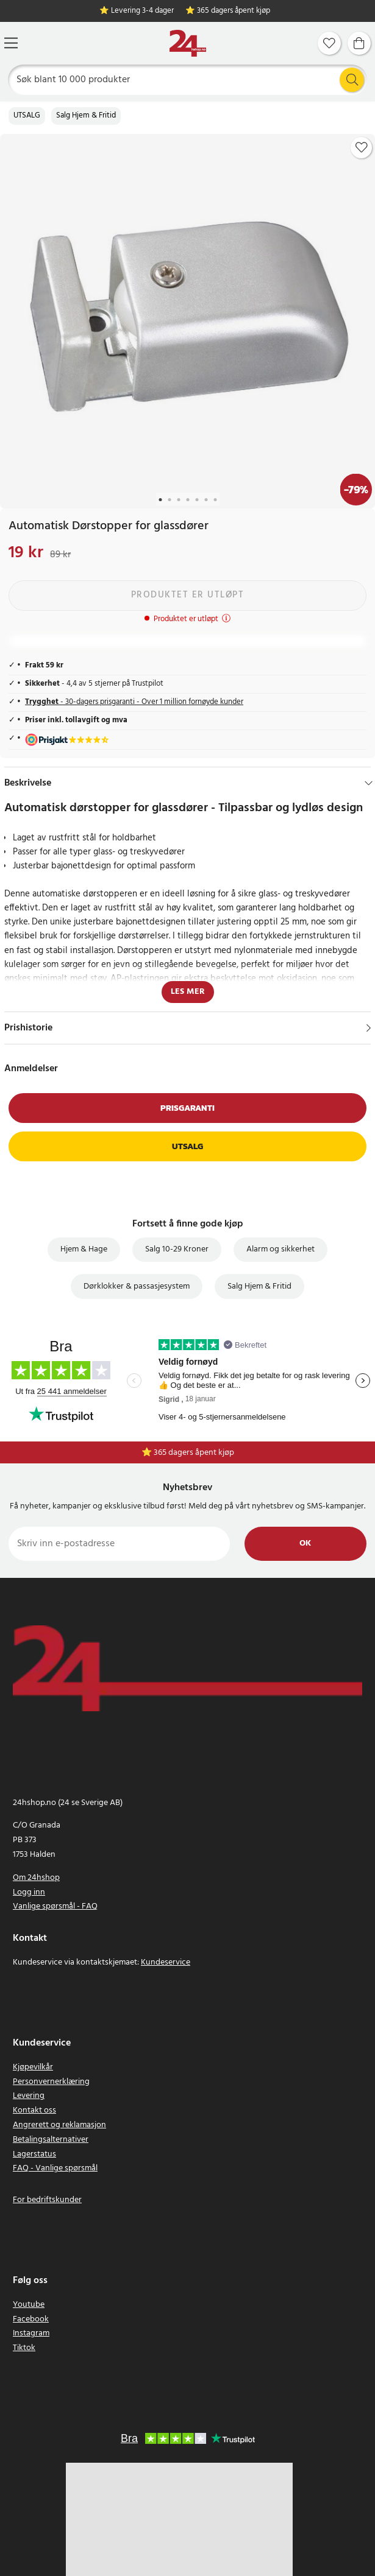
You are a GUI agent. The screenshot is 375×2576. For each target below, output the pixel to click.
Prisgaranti (187, 1108)
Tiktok (24, 2348)
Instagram (31, 2333)
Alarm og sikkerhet (280, 1249)
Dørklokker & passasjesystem (137, 1286)
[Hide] (368, 783)
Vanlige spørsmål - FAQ (55, 1906)
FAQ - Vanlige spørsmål (55, 2168)
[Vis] (368, 1028)
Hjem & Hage (83, 1249)
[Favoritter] (329, 43)
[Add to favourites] (361, 147)
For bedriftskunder (47, 2200)
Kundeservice (165, 1962)
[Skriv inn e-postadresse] (119, 1544)
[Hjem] (188, 43)
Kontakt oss (34, 2110)
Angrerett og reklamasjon (59, 2125)
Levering (29, 2096)
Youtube (29, 2305)
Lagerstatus (34, 2154)
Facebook (31, 2319)
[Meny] (11, 43)
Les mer (188, 992)
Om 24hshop (36, 1878)
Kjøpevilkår (33, 2067)
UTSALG (26, 116)
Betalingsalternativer (50, 2140)
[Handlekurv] (359, 43)
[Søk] (188, 80)
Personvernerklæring (51, 2082)
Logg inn (29, 1892)
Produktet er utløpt (188, 595)
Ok (305, 1543)
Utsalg (187, 1146)
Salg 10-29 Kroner (177, 1249)
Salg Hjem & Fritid (86, 116)
